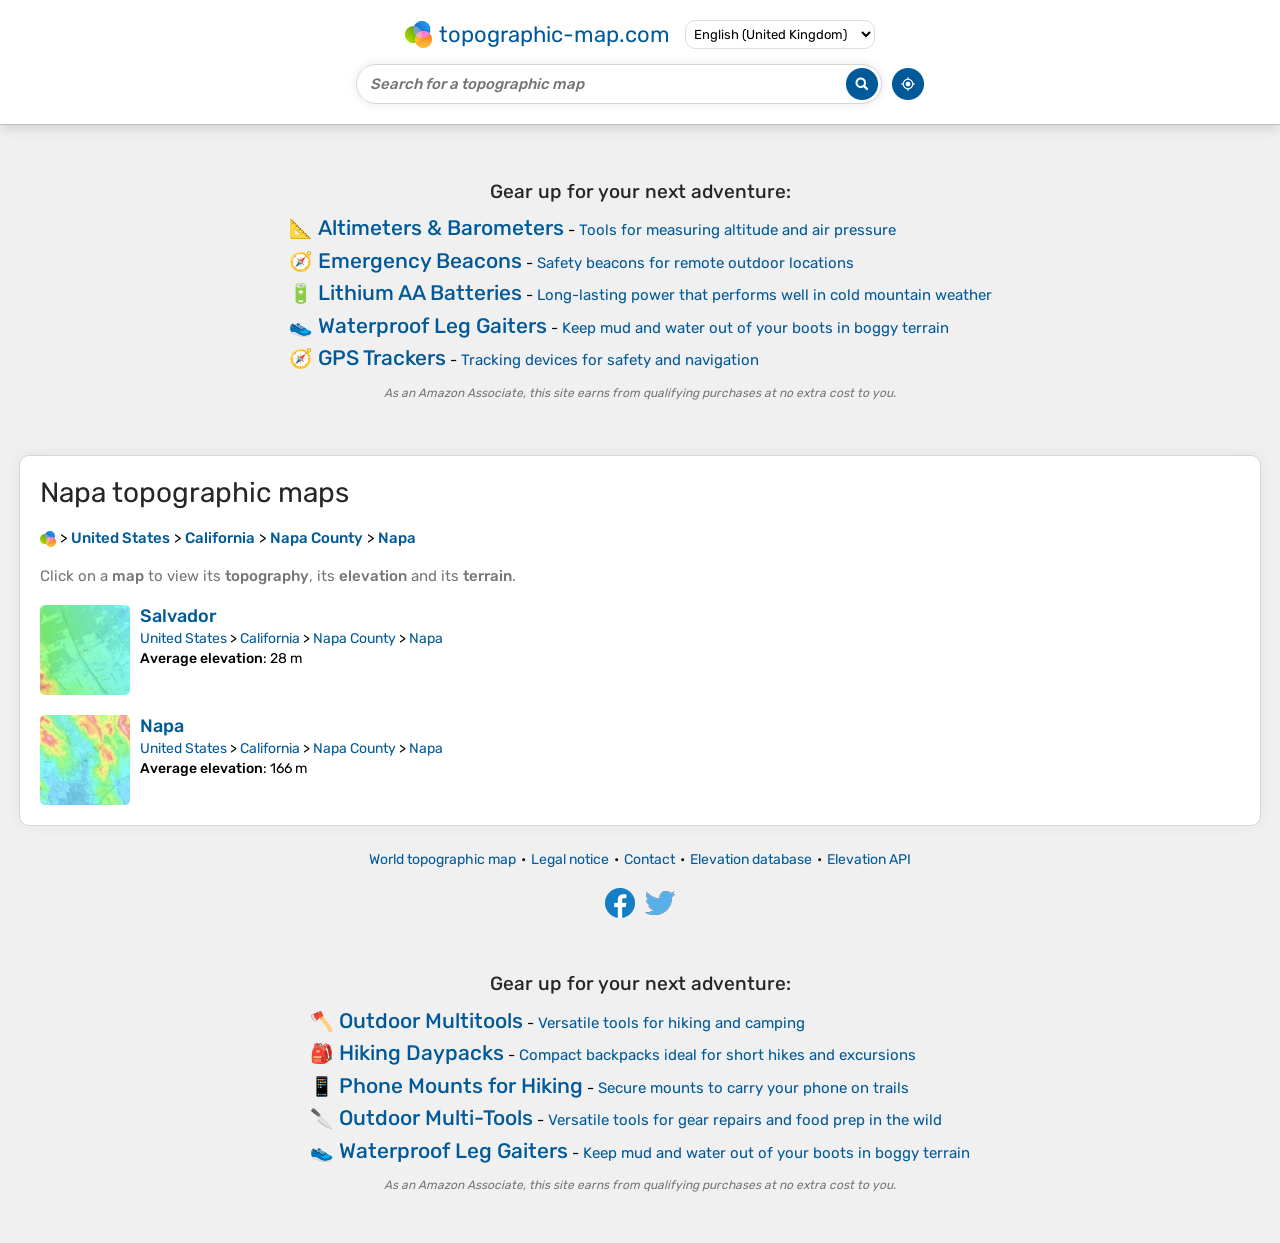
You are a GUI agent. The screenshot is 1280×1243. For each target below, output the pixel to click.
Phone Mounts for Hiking (461, 1085)
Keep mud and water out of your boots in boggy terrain (755, 328)
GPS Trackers (382, 357)
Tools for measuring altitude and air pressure (737, 230)
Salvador (178, 616)
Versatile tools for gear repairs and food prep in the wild (745, 1120)
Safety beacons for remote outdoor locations (695, 263)
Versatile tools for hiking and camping (671, 1023)
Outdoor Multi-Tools (436, 1117)
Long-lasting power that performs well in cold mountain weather (764, 295)
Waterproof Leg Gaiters (432, 325)
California (270, 638)
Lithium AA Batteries (420, 292)
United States (183, 638)
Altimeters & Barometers (441, 227)
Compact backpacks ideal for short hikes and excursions (717, 1055)
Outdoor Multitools (431, 1020)
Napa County (354, 638)
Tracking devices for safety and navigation (610, 360)
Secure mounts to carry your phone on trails (753, 1088)
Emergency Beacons (420, 260)
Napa (426, 638)
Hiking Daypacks (421, 1052)
